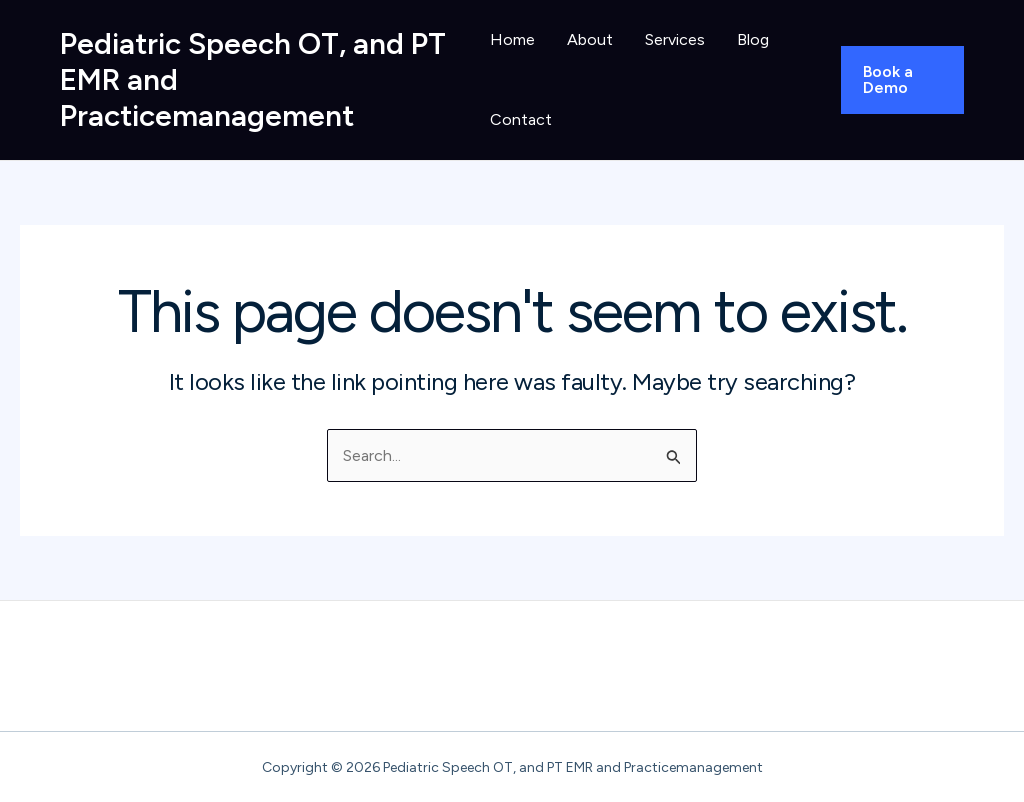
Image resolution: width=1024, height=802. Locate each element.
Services (675, 39)
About (590, 39)
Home (512, 39)
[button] (902, 80)
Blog (753, 39)
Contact (521, 119)
